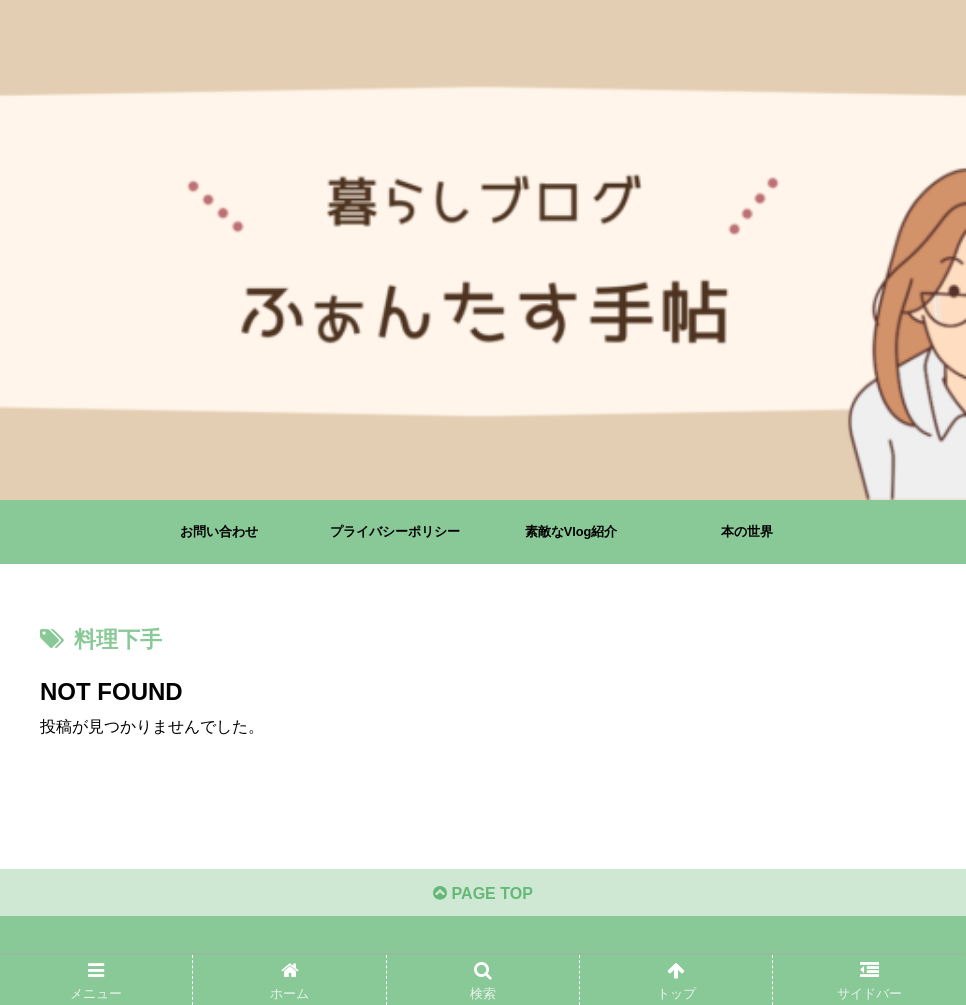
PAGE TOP (483, 892)
